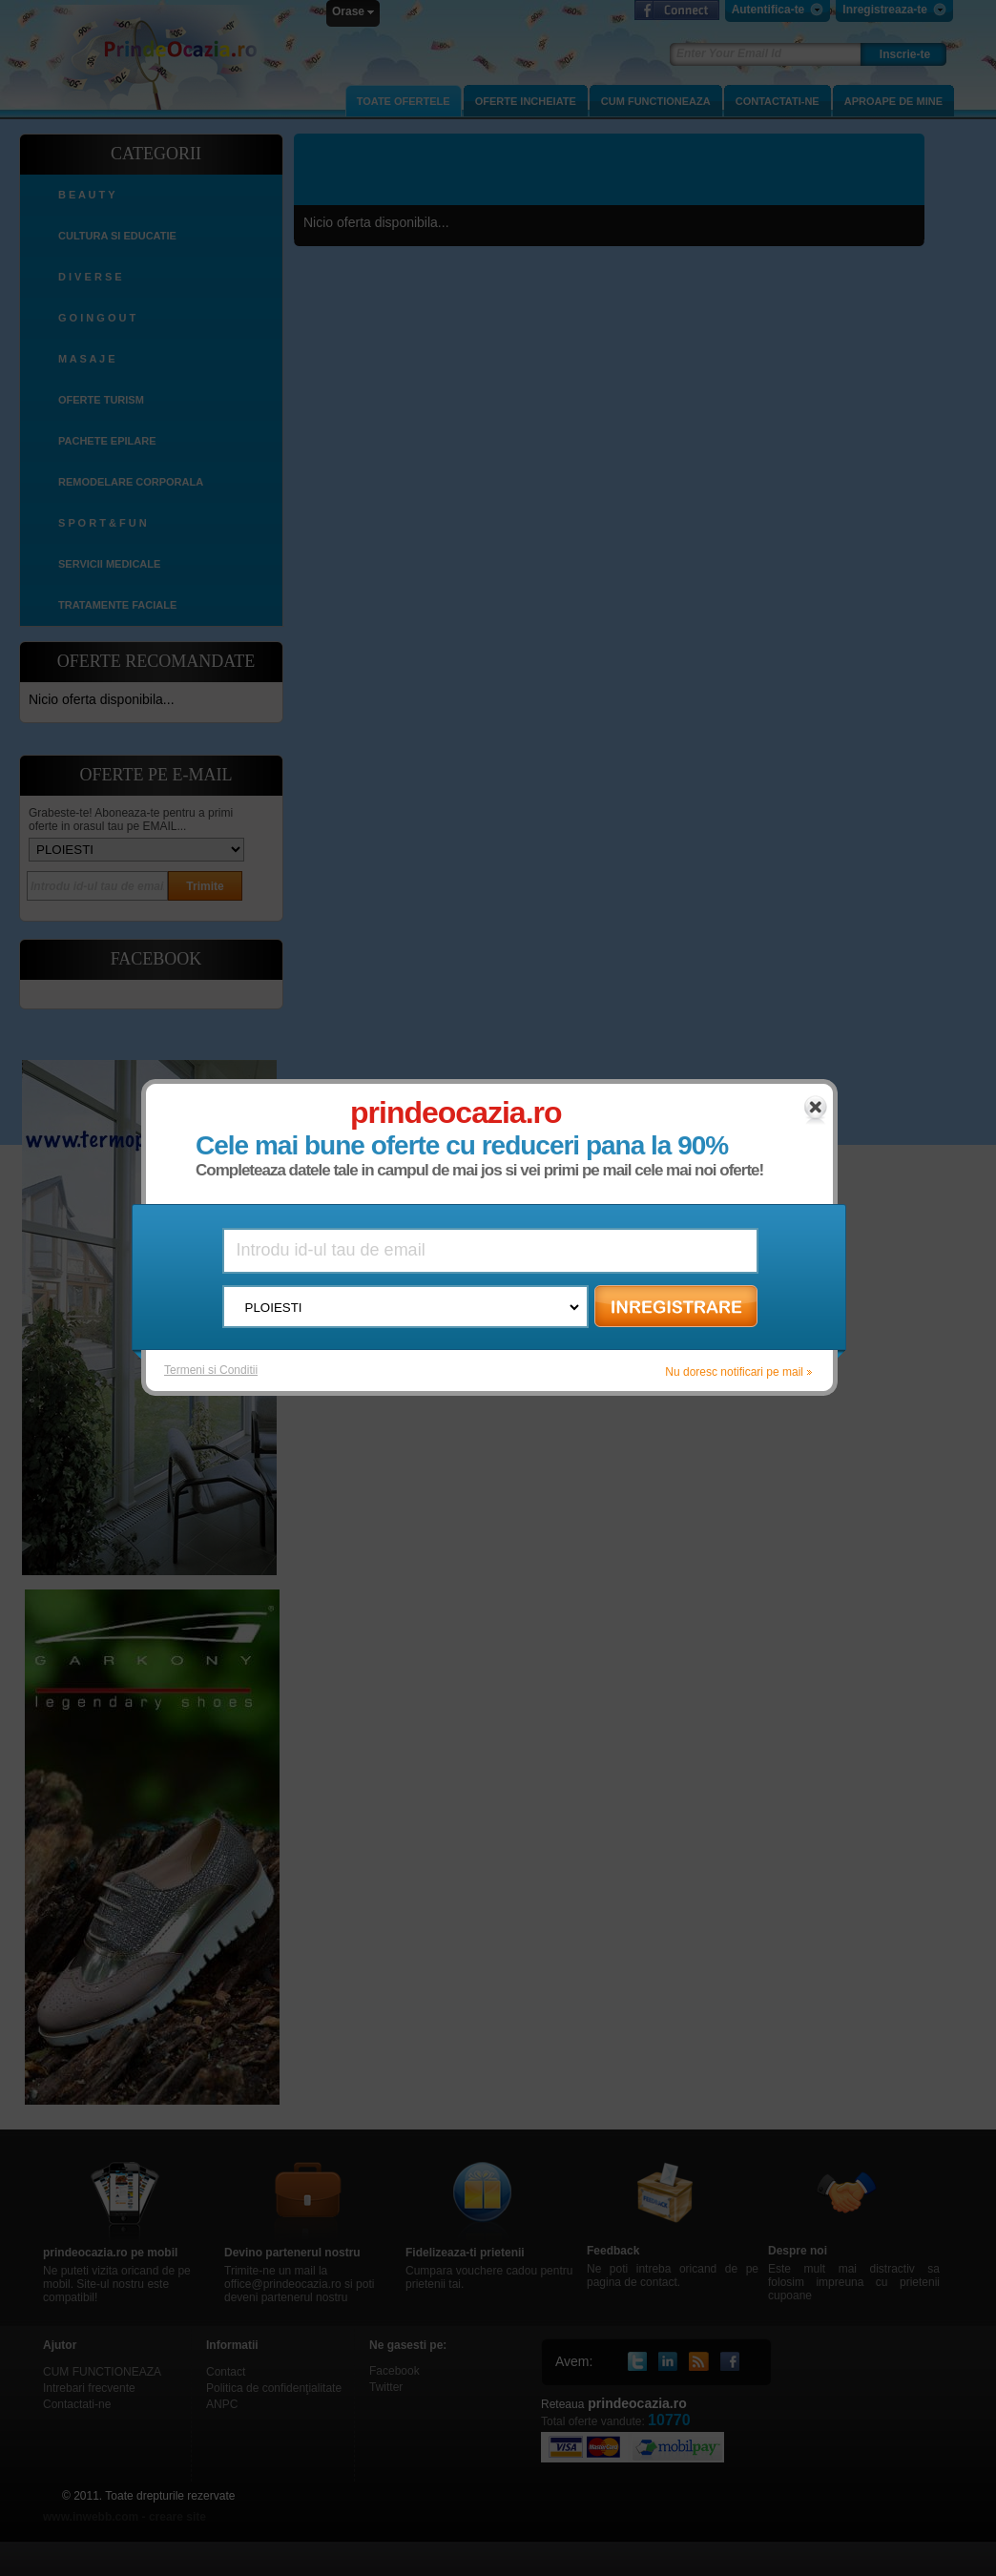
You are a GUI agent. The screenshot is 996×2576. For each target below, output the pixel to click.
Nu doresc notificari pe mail (735, 1372)
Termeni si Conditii (212, 1370)
